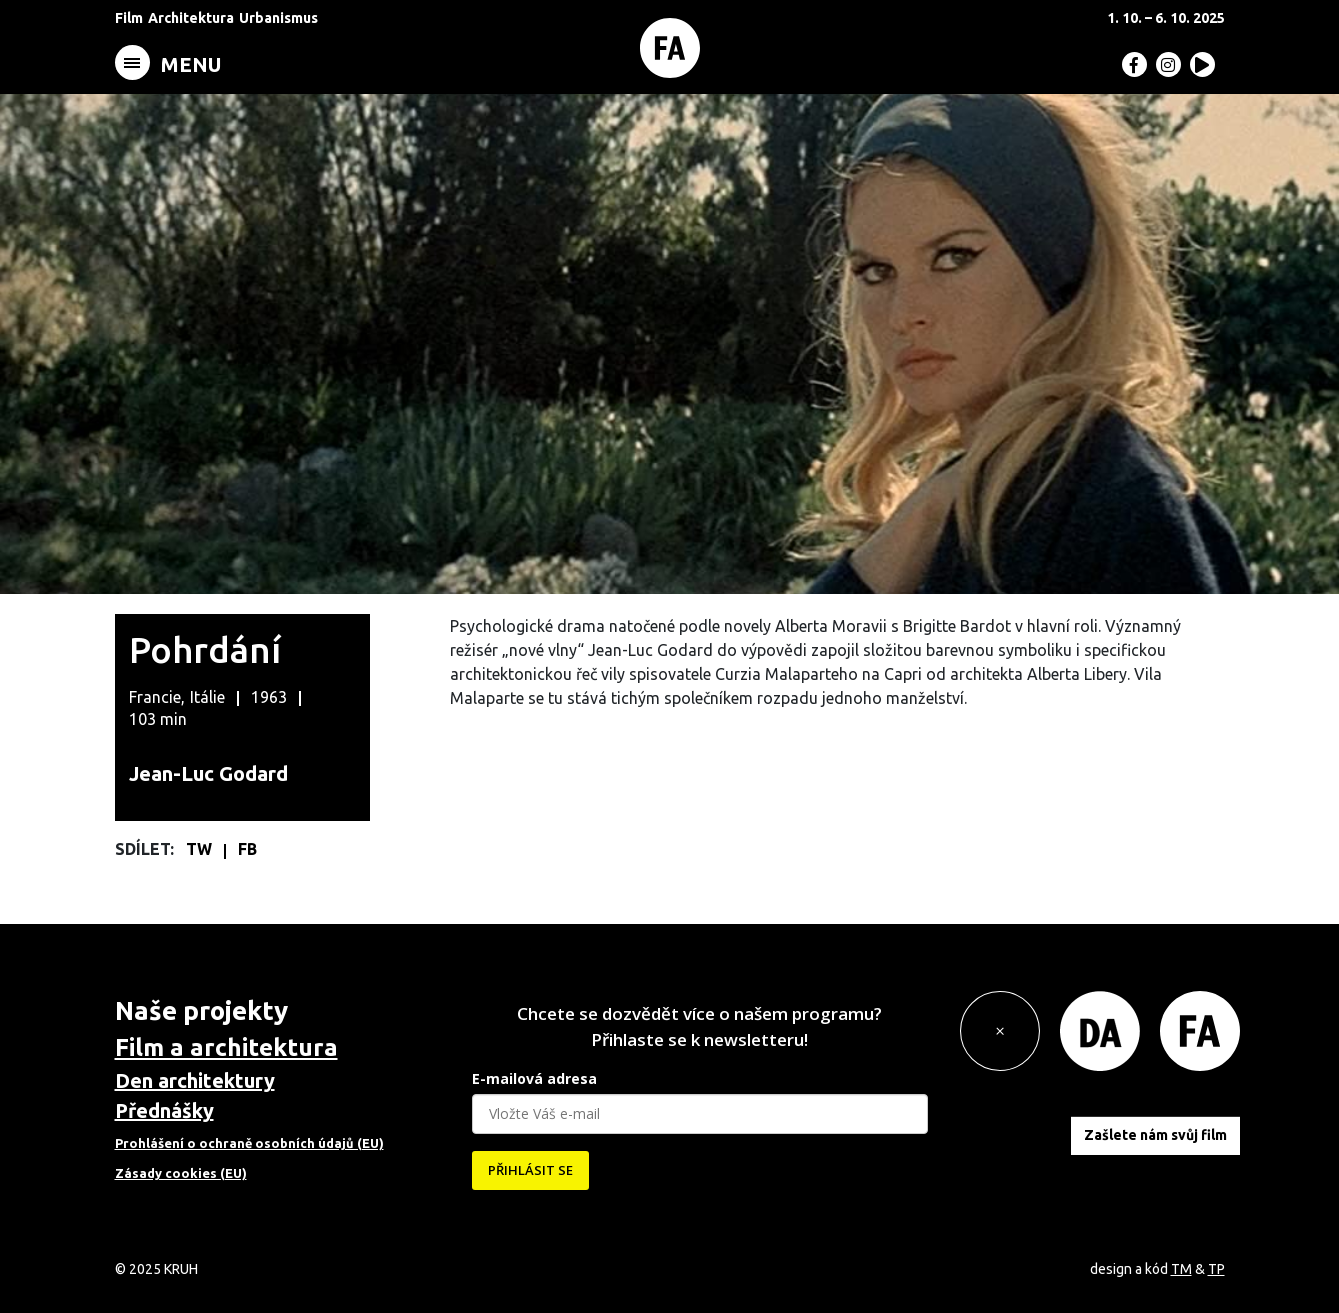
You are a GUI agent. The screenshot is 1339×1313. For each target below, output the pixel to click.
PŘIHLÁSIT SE (530, 1170)
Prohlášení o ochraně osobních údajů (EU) (249, 1143)
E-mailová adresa (534, 1078)
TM (1181, 1269)
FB (247, 849)
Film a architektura (226, 1047)
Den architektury (195, 1080)
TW (201, 849)
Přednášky (164, 1110)
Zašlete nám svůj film (1155, 1135)
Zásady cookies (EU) (181, 1173)
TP (1216, 1269)
